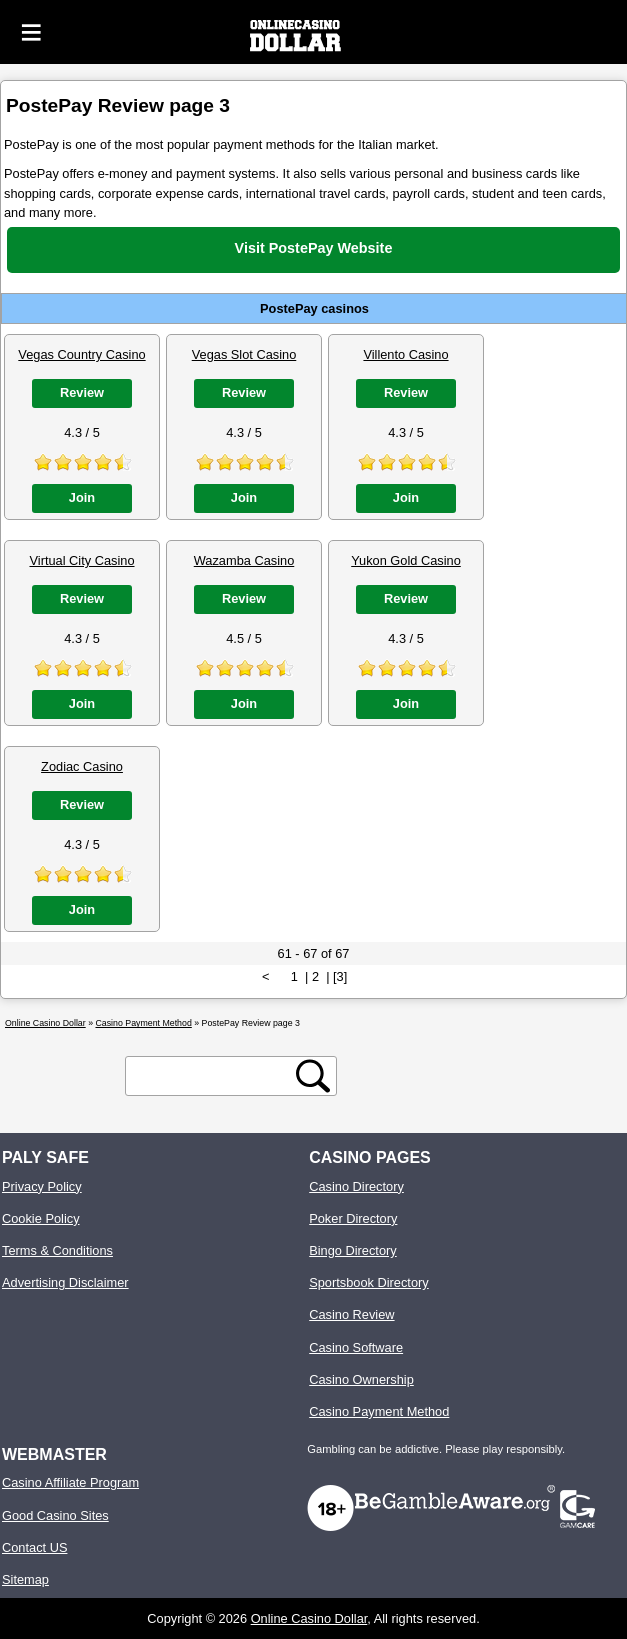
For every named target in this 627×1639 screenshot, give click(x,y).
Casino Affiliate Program (70, 1482)
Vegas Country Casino (81, 354)
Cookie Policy (41, 1218)
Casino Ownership (361, 1379)
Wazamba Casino (244, 560)
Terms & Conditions (57, 1250)
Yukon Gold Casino (406, 560)
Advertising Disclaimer (65, 1282)
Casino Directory (356, 1186)
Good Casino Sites (55, 1515)
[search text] (214, 1076)
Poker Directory (353, 1218)
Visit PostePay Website (314, 248)
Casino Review (351, 1314)
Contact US (34, 1547)
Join (82, 497)
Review (82, 392)
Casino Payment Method (379, 1411)
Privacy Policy (42, 1186)
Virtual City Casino (81, 560)
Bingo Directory (352, 1250)
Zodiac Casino (82, 766)
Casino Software (356, 1347)
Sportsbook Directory (368, 1282)
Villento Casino (405, 354)
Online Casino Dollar (309, 1618)
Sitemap (25, 1579)
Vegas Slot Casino (244, 354)
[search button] (313, 1076)
